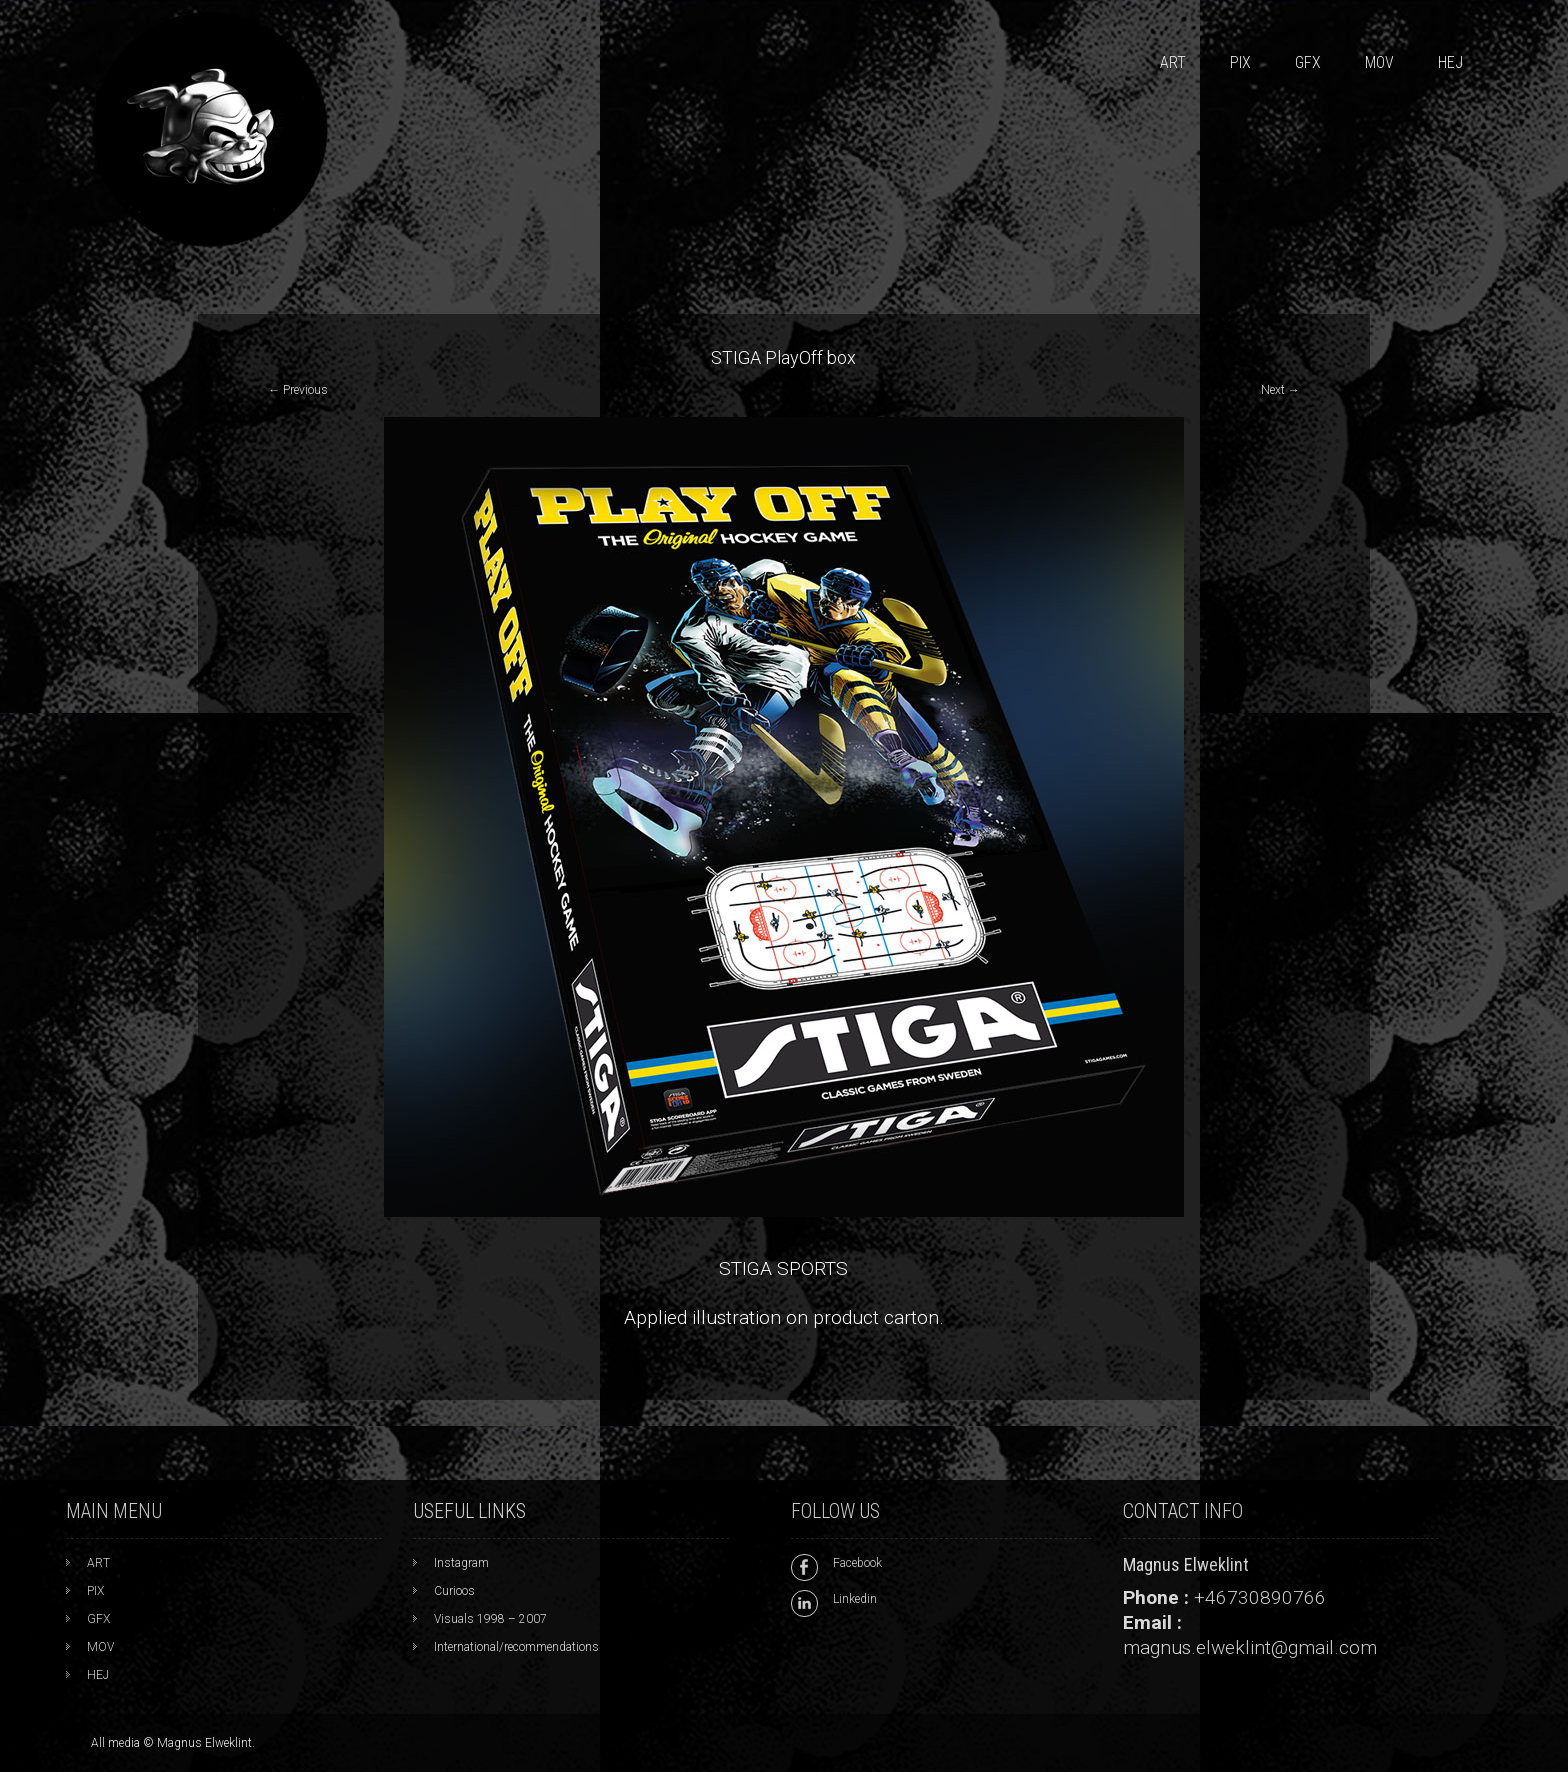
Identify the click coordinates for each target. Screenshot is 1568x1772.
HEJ (1450, 62)
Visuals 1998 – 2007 (490, 1619)
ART (1173, 62)
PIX (1240, 62)
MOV (1379, 62)
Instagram (461, 1563)
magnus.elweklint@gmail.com (1250, 1647)
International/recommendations (516, 1647)
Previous (298, 390)
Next (1280, 390)
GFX (1308, 62)
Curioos (454, 1591)
